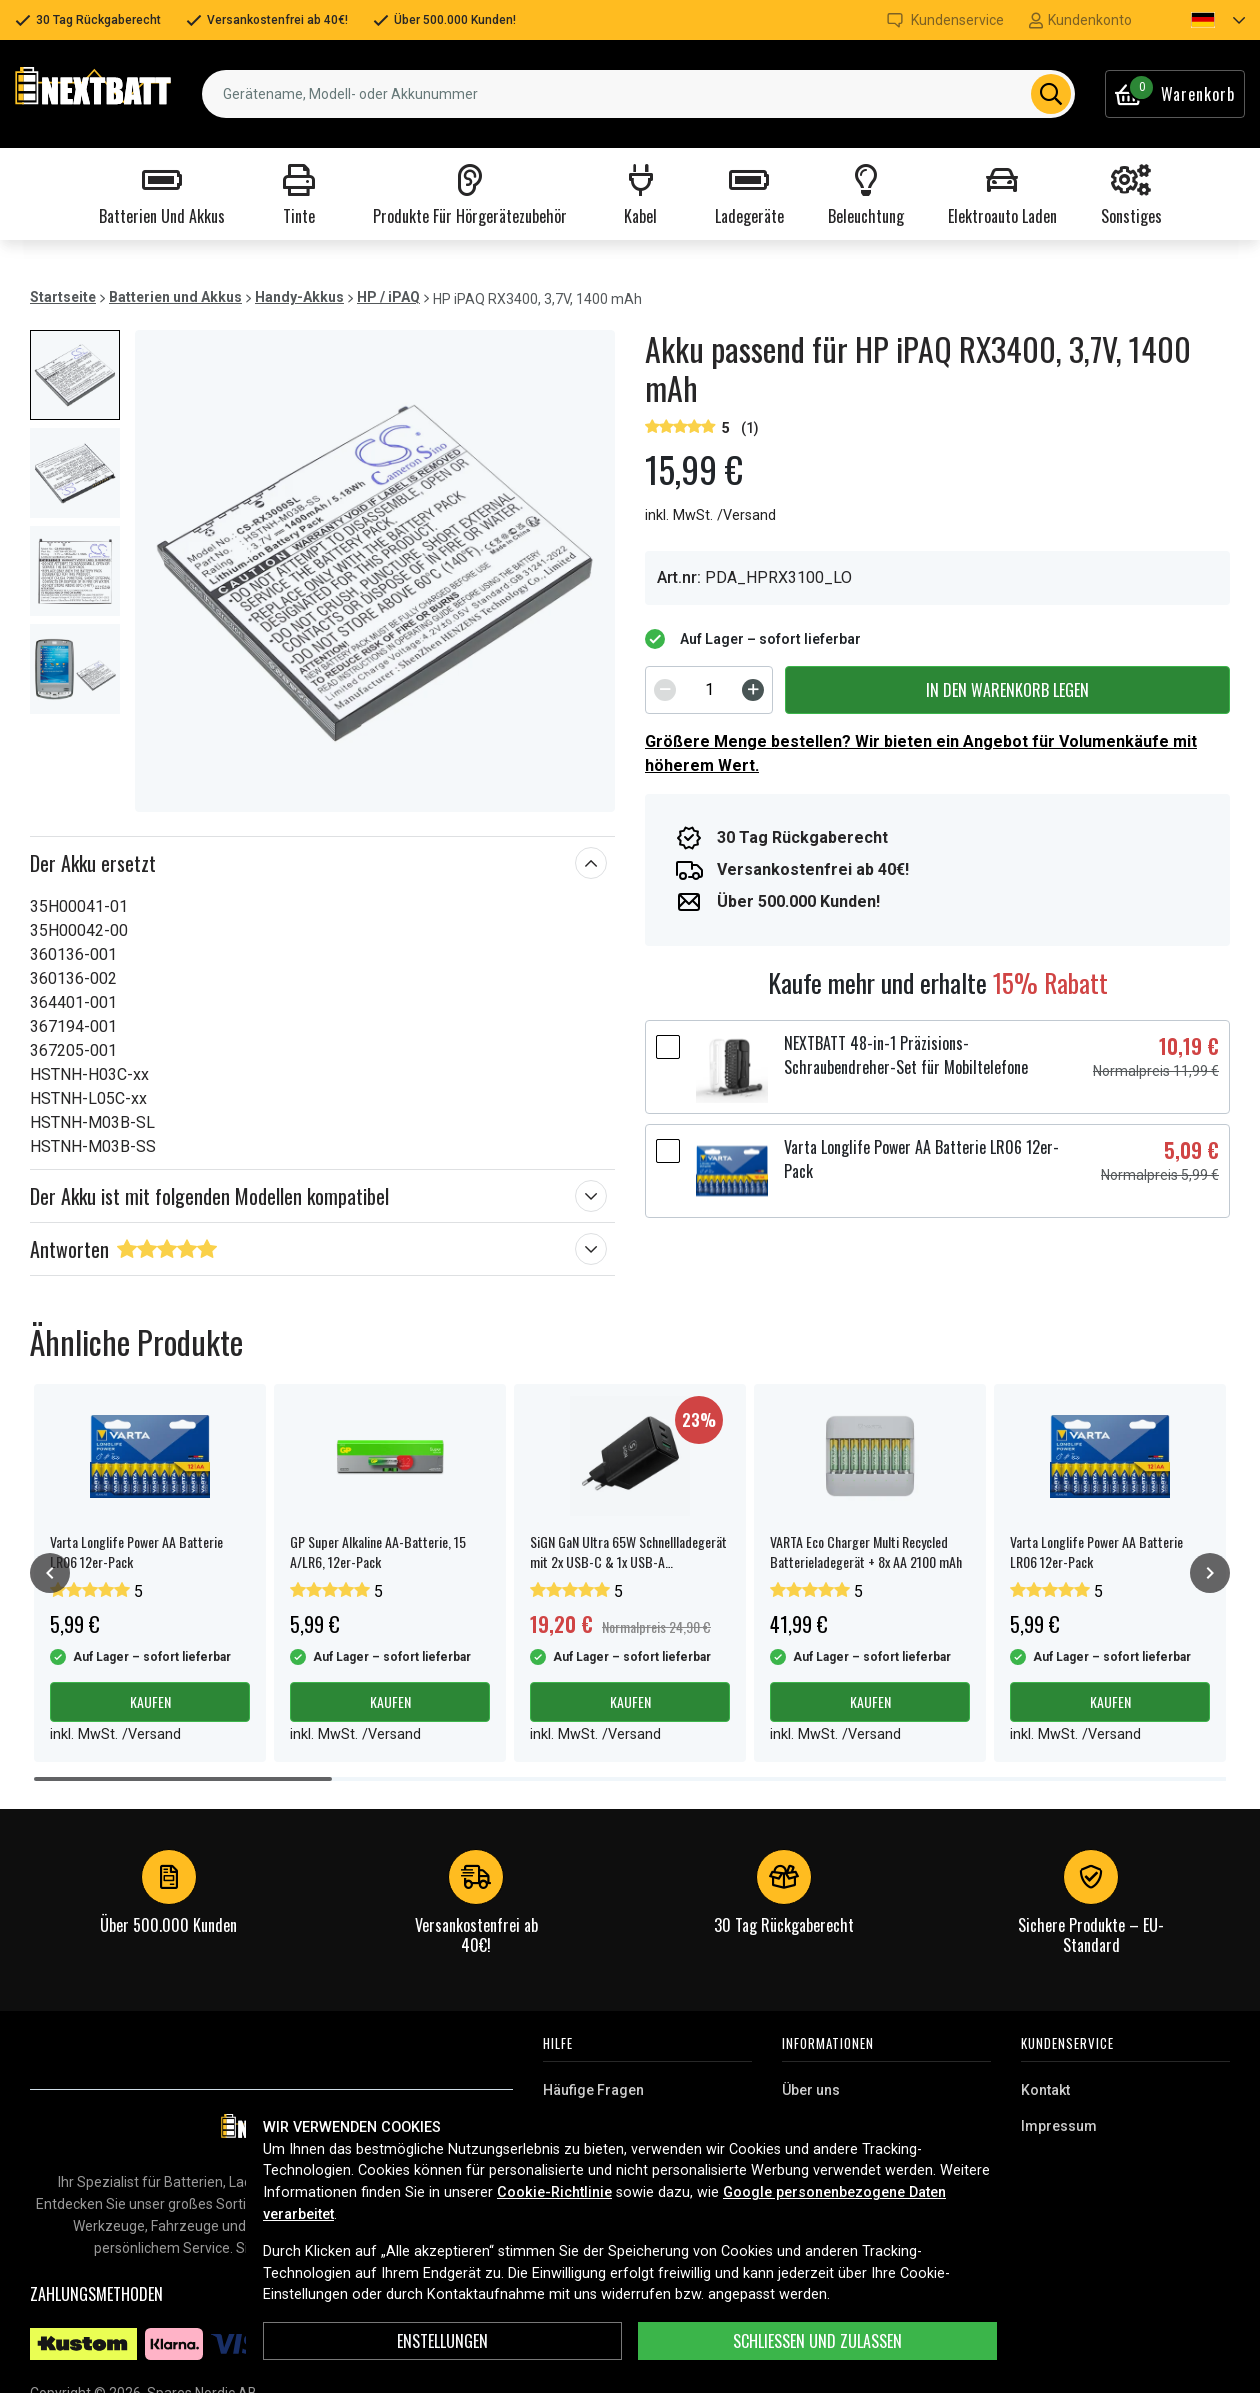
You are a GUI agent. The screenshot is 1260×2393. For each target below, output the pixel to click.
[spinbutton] (709, 690)
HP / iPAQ (388, 297)
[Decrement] (665, 690)
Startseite (63, 297)
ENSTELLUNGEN (442, 2341)
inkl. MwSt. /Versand (710, 515)
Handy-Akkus (299, 297)
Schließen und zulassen (817, 2341)
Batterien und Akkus (175, 297)
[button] (1201, 20)
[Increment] (753, 690)
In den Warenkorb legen (1007, 690)
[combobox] (638, 94)
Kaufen (150, 1701)
